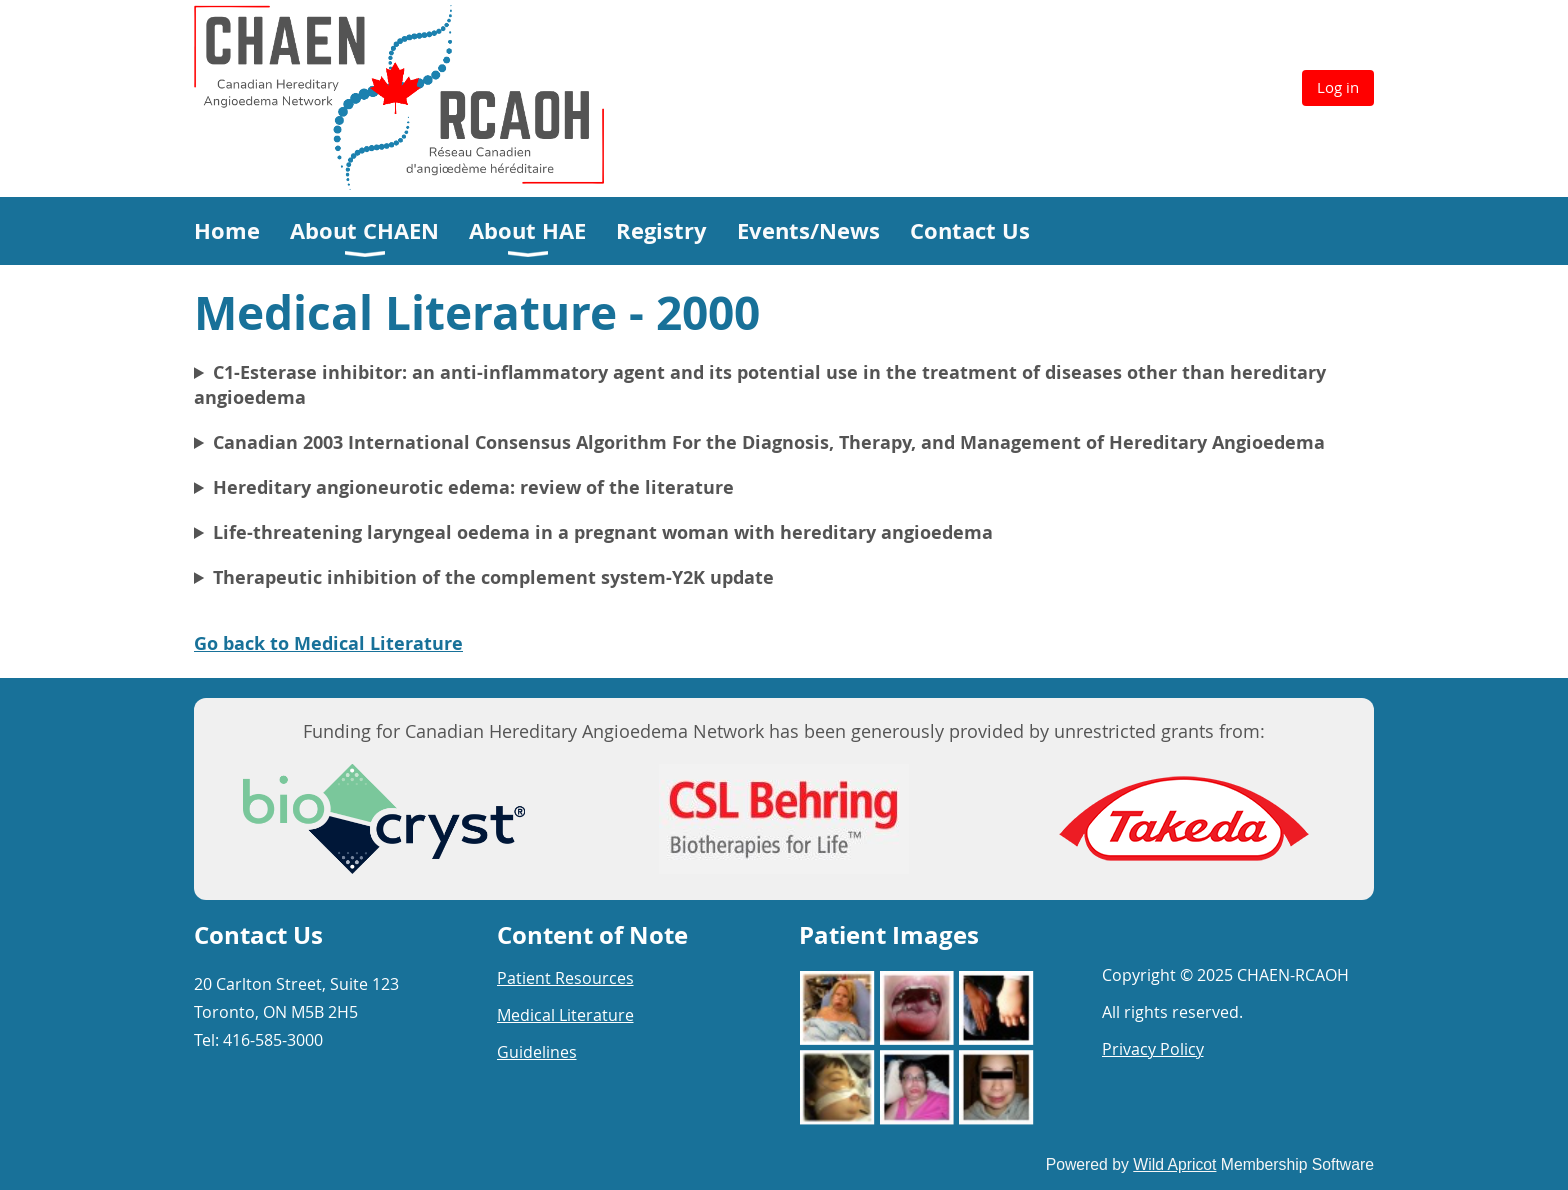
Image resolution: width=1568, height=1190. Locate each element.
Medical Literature (565, 1015)
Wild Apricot (1174, 1164)
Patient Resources (565, 978)
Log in (1338, 87)
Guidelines (537, 1052)
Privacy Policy (1153, 1049)
